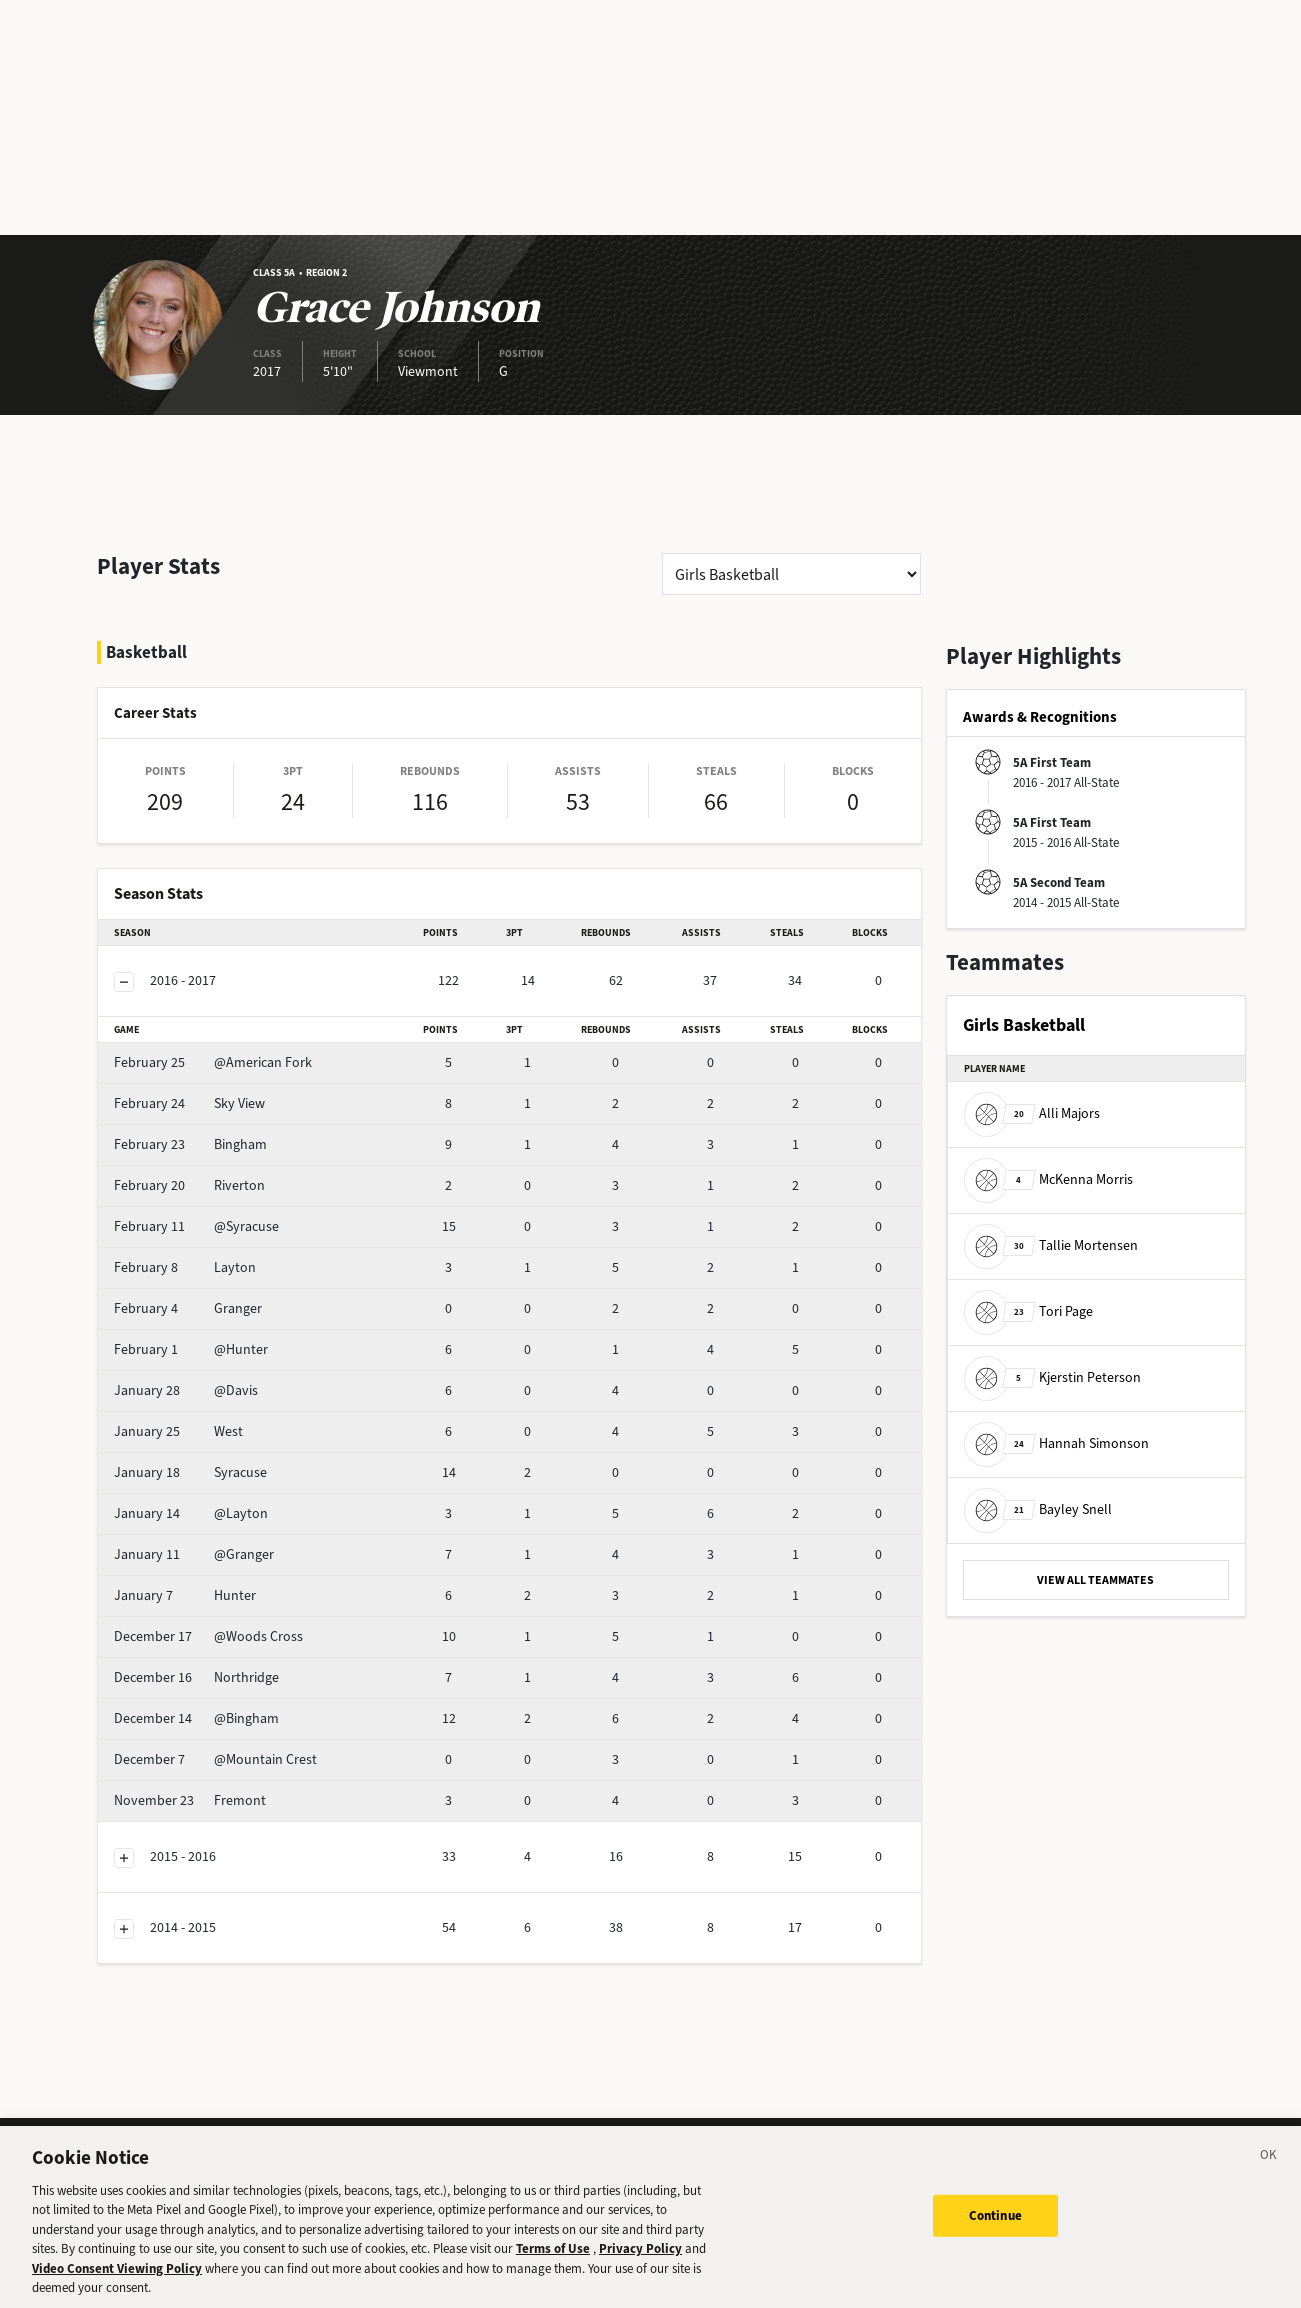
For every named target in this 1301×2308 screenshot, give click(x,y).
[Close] (1269, 2170)
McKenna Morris (1048, 1179)
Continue (995, 2226)
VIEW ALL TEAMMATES (1095, 1580)
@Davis (186, 1390)
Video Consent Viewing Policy (117, 2280)
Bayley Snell (1038, 1509)
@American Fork (213, 1062)
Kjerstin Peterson (1052, 1377)
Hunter (185, 1595)
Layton (185, 1267)
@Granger (194, 1554)
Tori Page (1028, 1311)
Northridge (196, 1677)
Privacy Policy (640, 2260)
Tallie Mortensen (1051, 1245)
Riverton (189, 1185)
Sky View (189, 1103)
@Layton (191, 1513)
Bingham (190, 1144)
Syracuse (190, 1472)
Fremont (190, 1800)
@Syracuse (196, 1226)
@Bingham (196, 1718)
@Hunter (191, 1349)
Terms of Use (553, 2260)
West (178, 1431)
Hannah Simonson (1056, 1443)
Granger (188, 1308)
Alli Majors (1032, 1113)
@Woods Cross (208, 1636)
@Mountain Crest (215, 1759)
